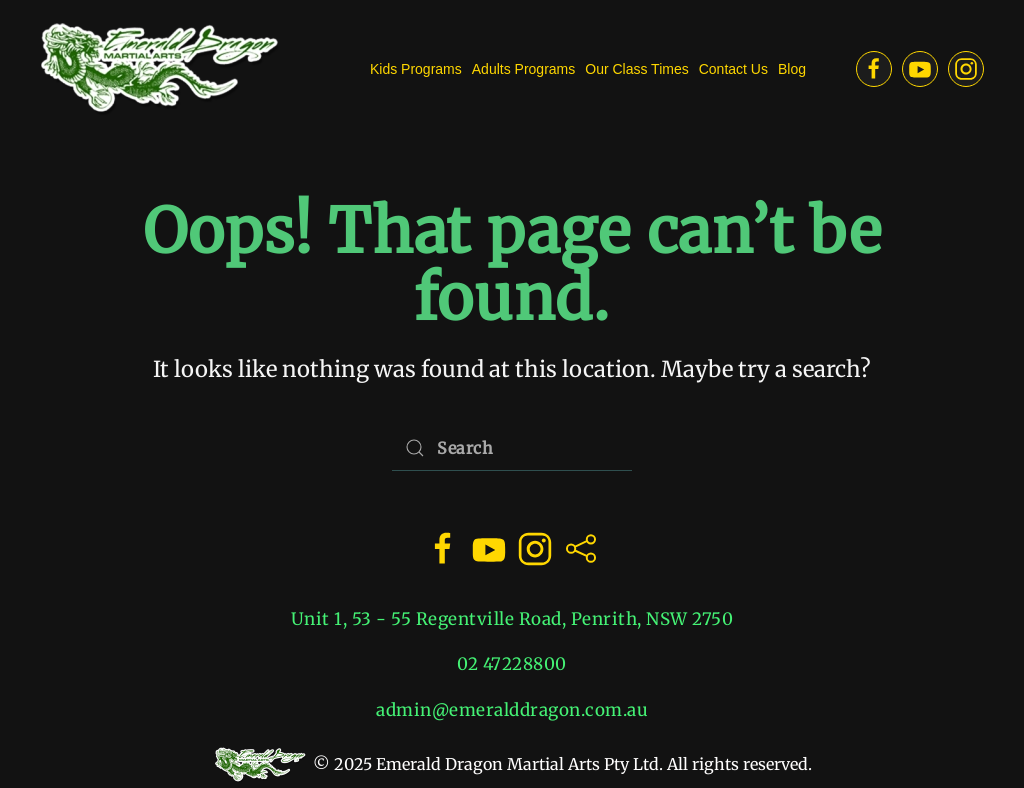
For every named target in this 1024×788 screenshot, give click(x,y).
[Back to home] (160, 69)
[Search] (512, 448)
